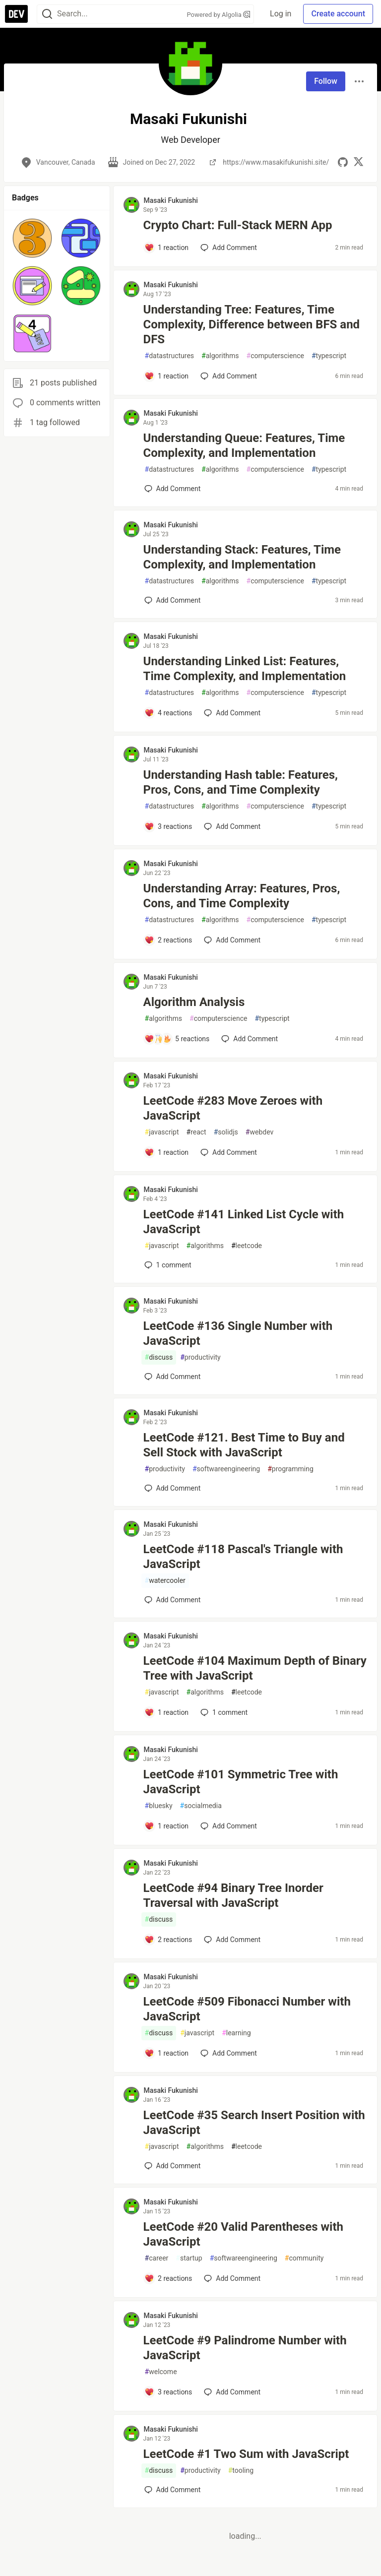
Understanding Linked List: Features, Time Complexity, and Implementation (244, 668)
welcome (161, 2372)
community (304, 2258)
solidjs (226, 1132)
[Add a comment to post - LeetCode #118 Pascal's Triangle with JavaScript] (172, 1600)
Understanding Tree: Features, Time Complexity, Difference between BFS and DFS (251, 324)
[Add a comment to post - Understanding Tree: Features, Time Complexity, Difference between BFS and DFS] (166, 376)
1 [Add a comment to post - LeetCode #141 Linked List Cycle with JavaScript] (166, 1265)
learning (236, 2033)
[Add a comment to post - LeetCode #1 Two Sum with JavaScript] (172, 2490)
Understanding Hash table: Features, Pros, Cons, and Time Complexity (240, 782)
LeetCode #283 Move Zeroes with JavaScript (233, 1108)
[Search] (47, 14)
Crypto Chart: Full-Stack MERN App (237, 225)
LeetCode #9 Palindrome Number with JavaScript (245, 2347)
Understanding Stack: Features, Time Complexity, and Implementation (242, 557)
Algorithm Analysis (194, 1002)
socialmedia (201, 1806)
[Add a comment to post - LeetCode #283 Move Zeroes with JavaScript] (166, 1152)
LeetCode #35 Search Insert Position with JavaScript (254, 2122)
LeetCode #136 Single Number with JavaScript (238, 1333)
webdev (259, 1132)
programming (290, 1469)
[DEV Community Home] (16, 14)
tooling (241, 2470)
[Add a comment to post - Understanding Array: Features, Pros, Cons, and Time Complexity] (168, 940)
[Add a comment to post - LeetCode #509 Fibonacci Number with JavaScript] (166, 2053)
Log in (280, 13)
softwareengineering (226, 1469)
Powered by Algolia (219, 14)
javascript (162, 1132)
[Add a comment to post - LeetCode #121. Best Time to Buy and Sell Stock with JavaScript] (172, 1488)
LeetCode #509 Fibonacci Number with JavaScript (247, 2009)
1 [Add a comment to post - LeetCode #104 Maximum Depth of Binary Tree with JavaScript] (223, 1712)
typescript (329, 356)
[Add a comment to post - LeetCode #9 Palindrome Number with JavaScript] (168, 2392)
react (196, 1132)
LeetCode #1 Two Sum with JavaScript (246, 2454)
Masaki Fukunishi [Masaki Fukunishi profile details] (171, 200)
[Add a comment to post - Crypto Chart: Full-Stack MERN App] (166, 247)
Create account (338, 13)
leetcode (246, 1246)
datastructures (169, 356)
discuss (159, 1357)
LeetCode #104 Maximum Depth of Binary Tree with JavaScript (255, 1668)
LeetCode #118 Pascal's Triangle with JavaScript (243, 1556)
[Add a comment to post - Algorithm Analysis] (177, 1039)
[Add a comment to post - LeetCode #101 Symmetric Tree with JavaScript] (166, 1826)
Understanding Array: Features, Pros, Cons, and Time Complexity (241, 895)
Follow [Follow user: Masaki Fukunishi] (325, 81)
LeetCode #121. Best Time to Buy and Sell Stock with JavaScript (244, 1445)
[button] (32, 238)
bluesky (159, 1806)
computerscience (275, 356)
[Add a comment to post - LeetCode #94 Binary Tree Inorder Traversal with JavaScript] (168, 1939)
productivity (200, 1357)
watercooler (165, 1580)
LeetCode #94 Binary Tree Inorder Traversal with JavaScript (233, 1895)
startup (189, 2258)
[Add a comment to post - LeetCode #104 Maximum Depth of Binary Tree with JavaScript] (166, 1712)
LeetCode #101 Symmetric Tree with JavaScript (240, 1781)
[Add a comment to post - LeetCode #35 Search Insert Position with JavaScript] (172, 2166)
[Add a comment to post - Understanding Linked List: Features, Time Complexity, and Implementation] (168, 713)
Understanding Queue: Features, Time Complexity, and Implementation (244, 445)
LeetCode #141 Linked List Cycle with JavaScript (243, 1221)
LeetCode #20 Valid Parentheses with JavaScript (243, 2234)
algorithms (220, 356)
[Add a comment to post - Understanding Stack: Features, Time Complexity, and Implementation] (172, 600)
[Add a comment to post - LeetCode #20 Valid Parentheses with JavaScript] (168, 2278)
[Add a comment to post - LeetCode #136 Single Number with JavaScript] (172, 1376)
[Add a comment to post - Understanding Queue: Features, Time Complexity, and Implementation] (172, 489)
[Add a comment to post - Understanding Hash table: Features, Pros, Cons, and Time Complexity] (168, 826)
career (157, 2258)
